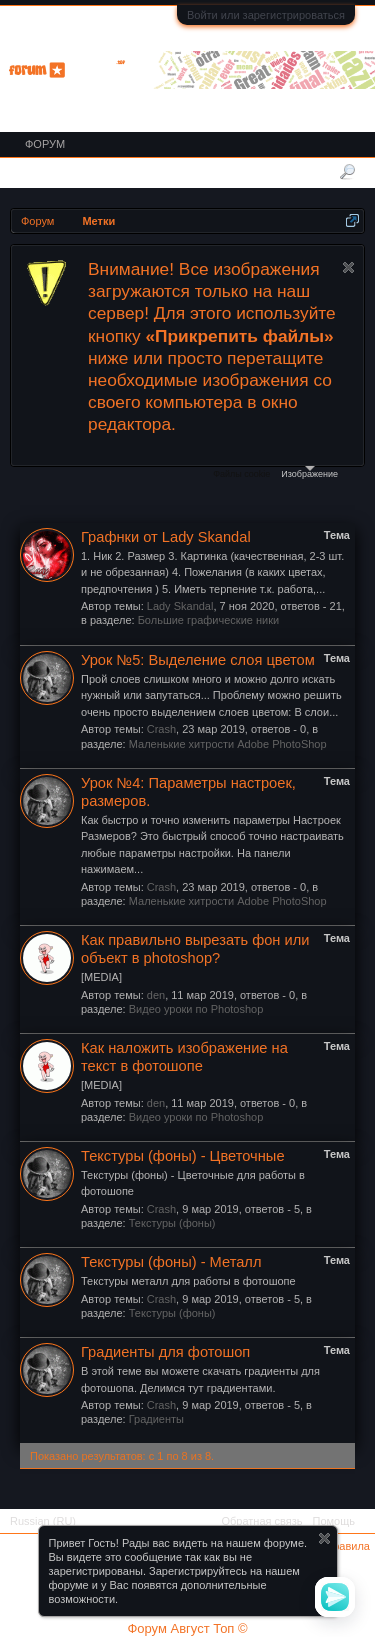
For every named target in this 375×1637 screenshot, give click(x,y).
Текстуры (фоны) (172, 1223)
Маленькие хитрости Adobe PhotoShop (228, 744)
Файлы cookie (241, 474)
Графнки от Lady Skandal (166, 537)
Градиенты (156, 1419)
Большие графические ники (209, 620)
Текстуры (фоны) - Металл (171, 1262)
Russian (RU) (43, 1521)
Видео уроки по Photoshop (196, 1009)
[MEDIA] (101, 977)
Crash (161, 729)
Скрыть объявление (348, 267)
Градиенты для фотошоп (165, 1352)
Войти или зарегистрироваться (266, 15)
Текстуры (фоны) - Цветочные (183, 1156)
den (156, 995)
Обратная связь (261, 1521)
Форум (45, 144)
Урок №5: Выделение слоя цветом (198, 660)
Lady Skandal (180, 606)
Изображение (309, 472)
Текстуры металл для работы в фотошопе (188, 1281)
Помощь (334, 1521)
